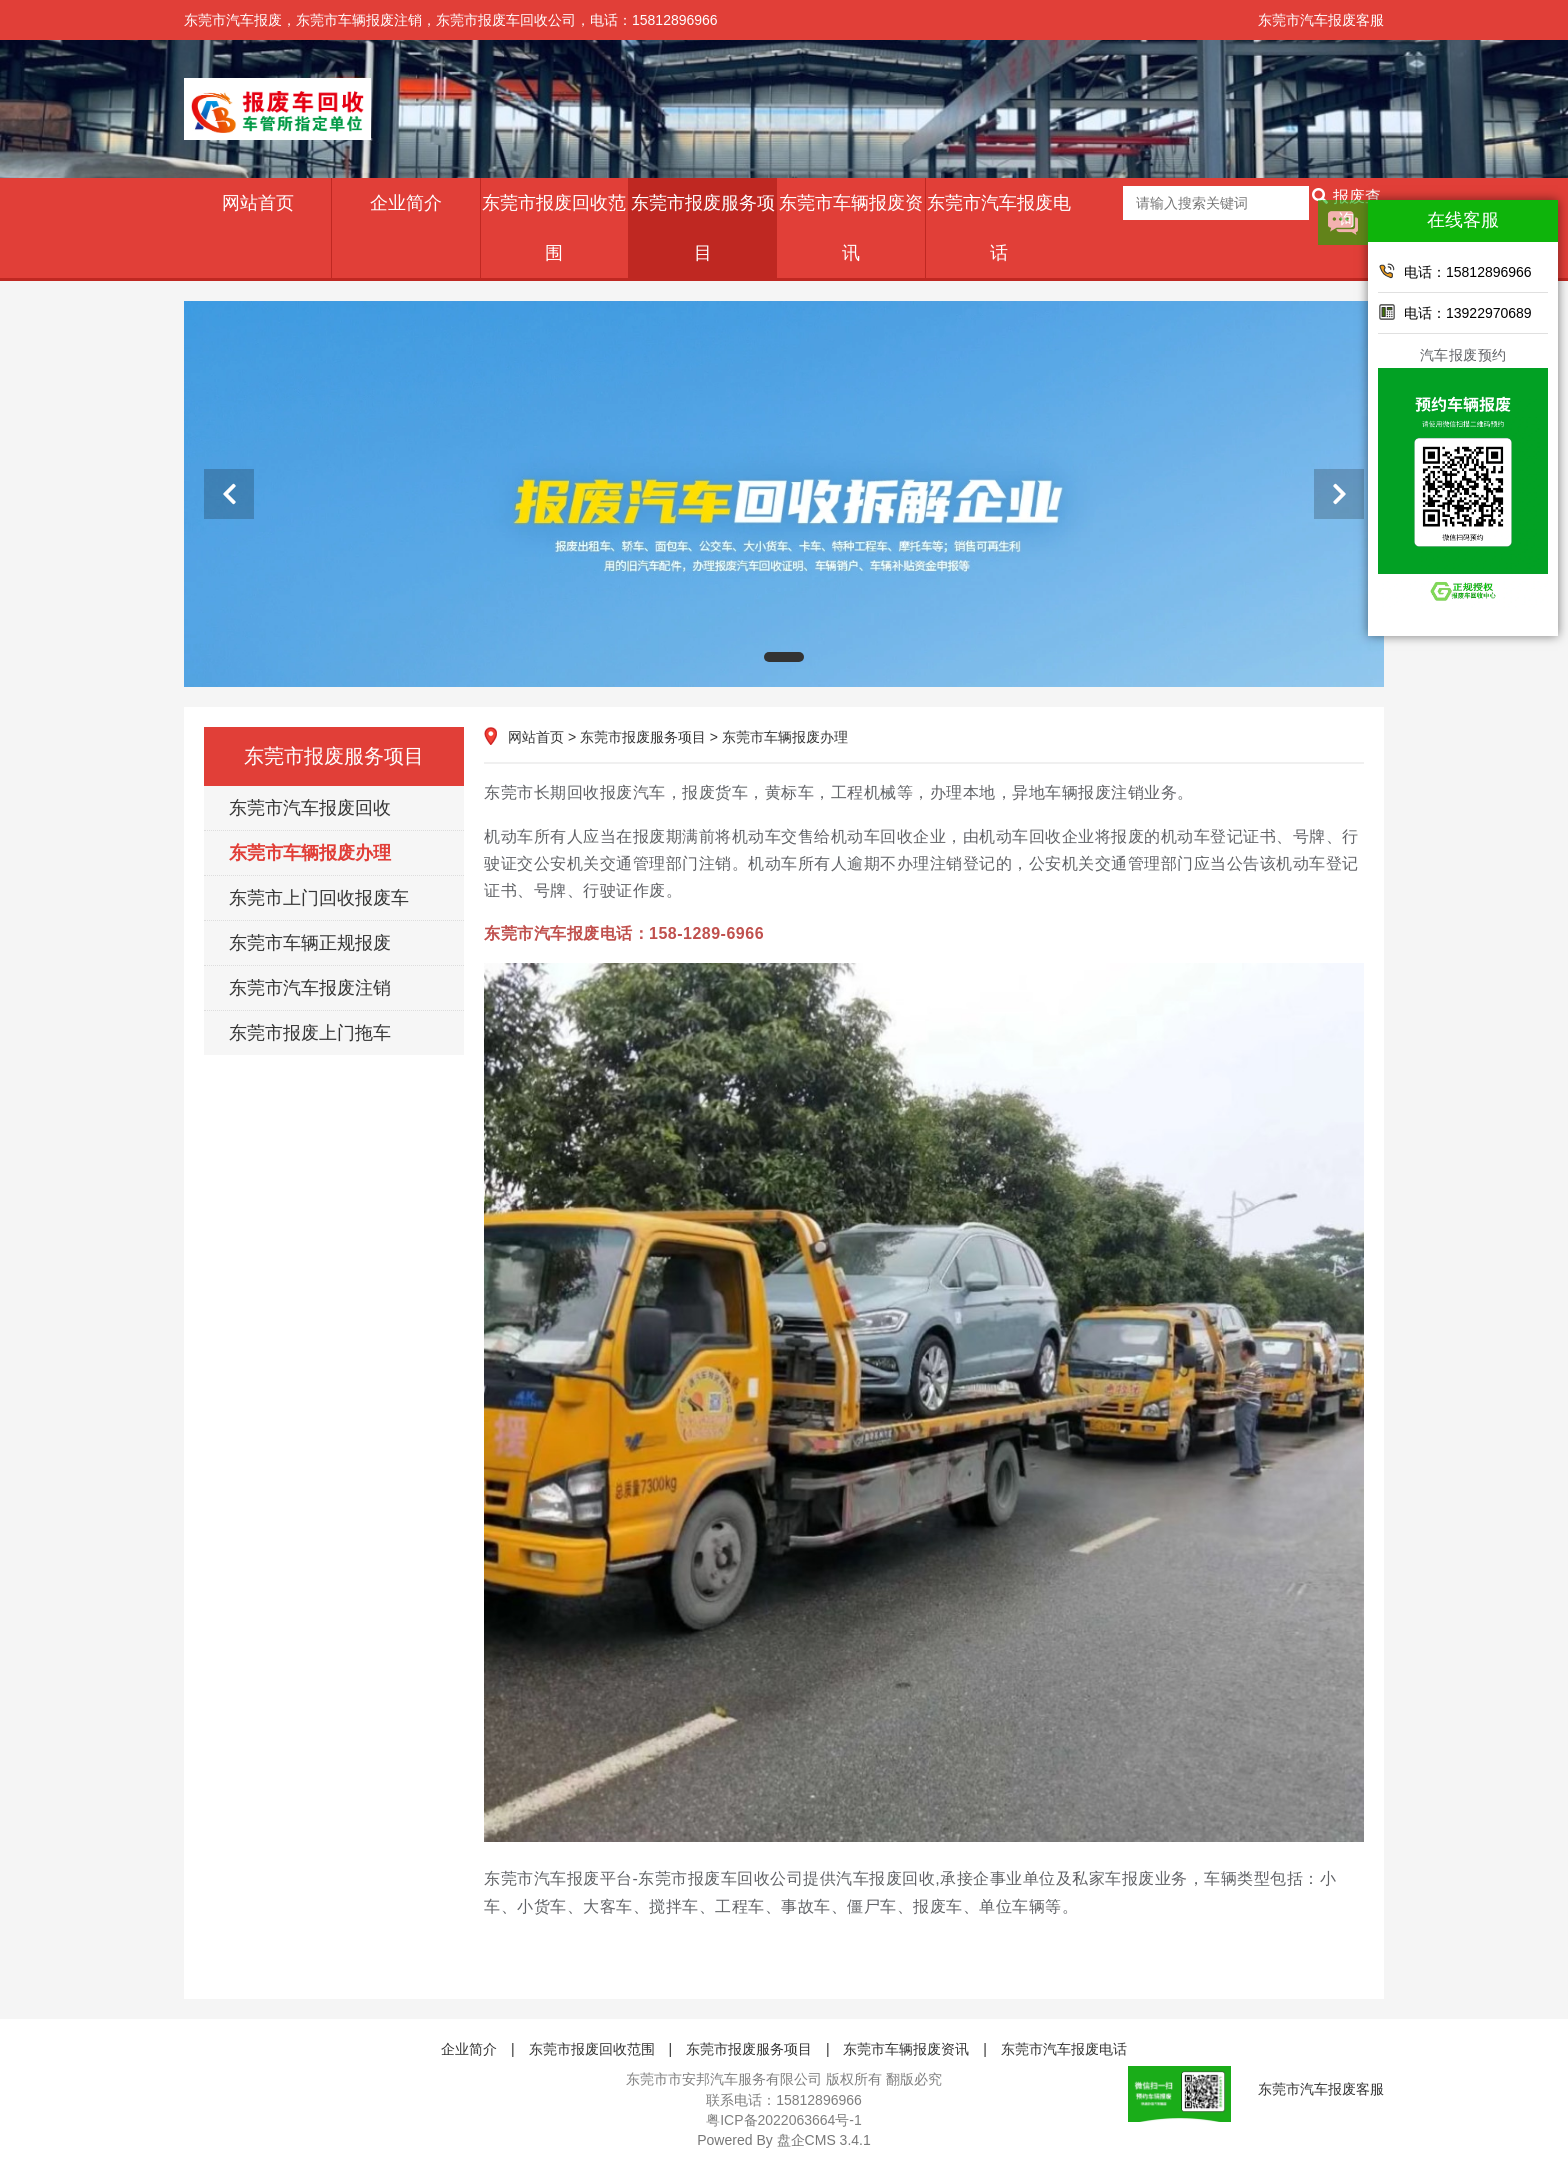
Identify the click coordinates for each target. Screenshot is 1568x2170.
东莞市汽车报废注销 (310, 988)
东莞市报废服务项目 (703, 228)
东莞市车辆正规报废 (310, 943)
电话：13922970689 (1455, 312)
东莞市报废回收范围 (554, 228)
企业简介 (406, 203)
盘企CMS (783, 2140)
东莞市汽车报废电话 (999, 228)
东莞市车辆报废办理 (310, 853)
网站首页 (258, 203)
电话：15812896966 (1455, 271)
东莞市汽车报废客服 (1321, 20)
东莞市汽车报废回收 (310, 808)
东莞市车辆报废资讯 (851, 228)
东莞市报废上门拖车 (310, 1033)
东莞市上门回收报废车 (319, 898)
